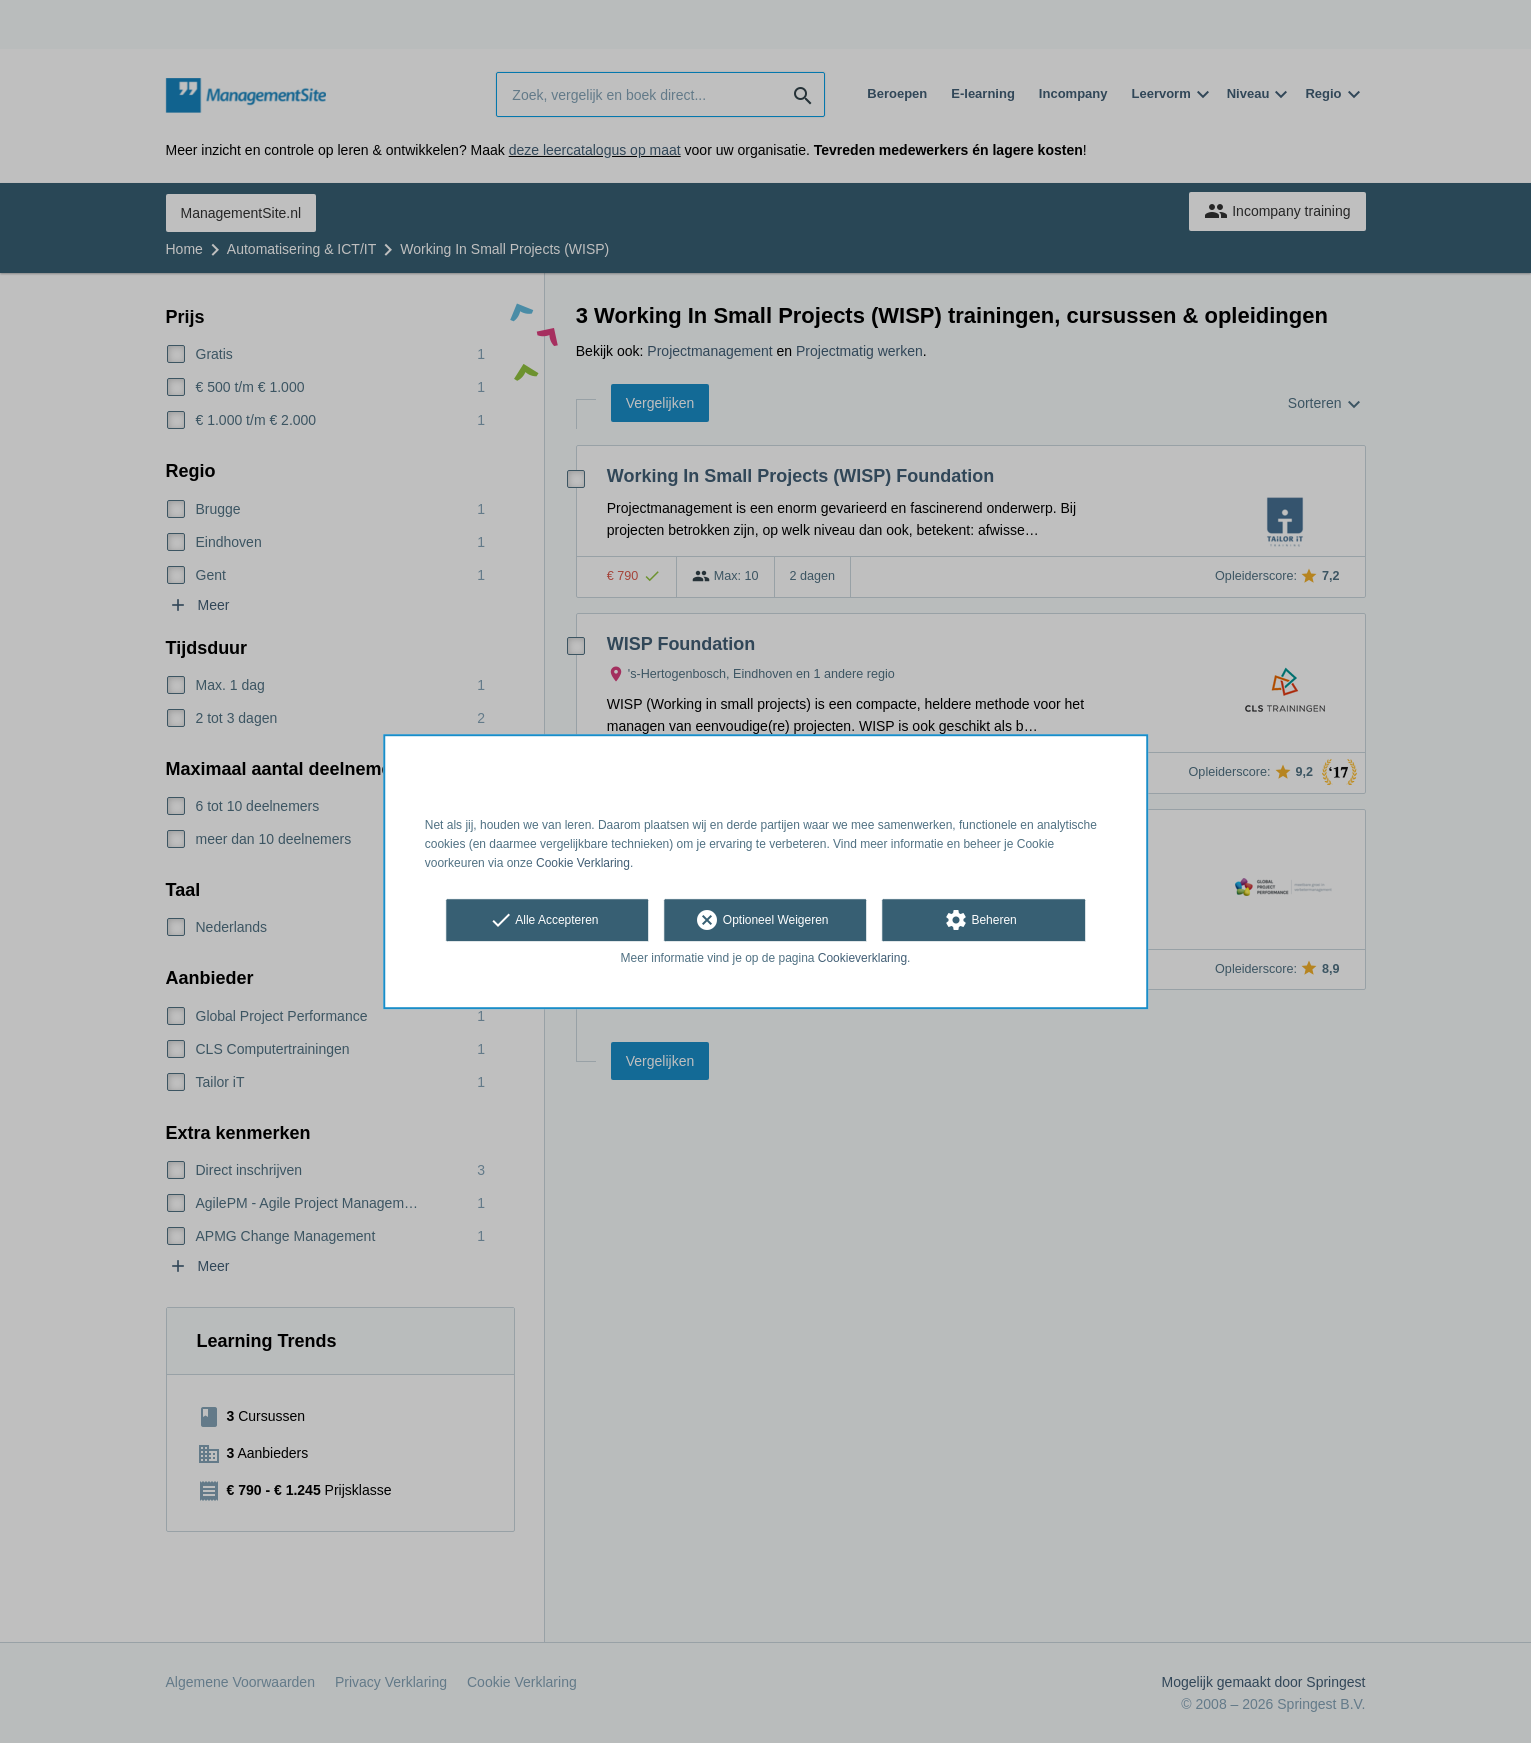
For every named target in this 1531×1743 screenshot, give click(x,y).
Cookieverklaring (862, 959)
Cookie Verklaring (583, 863)
